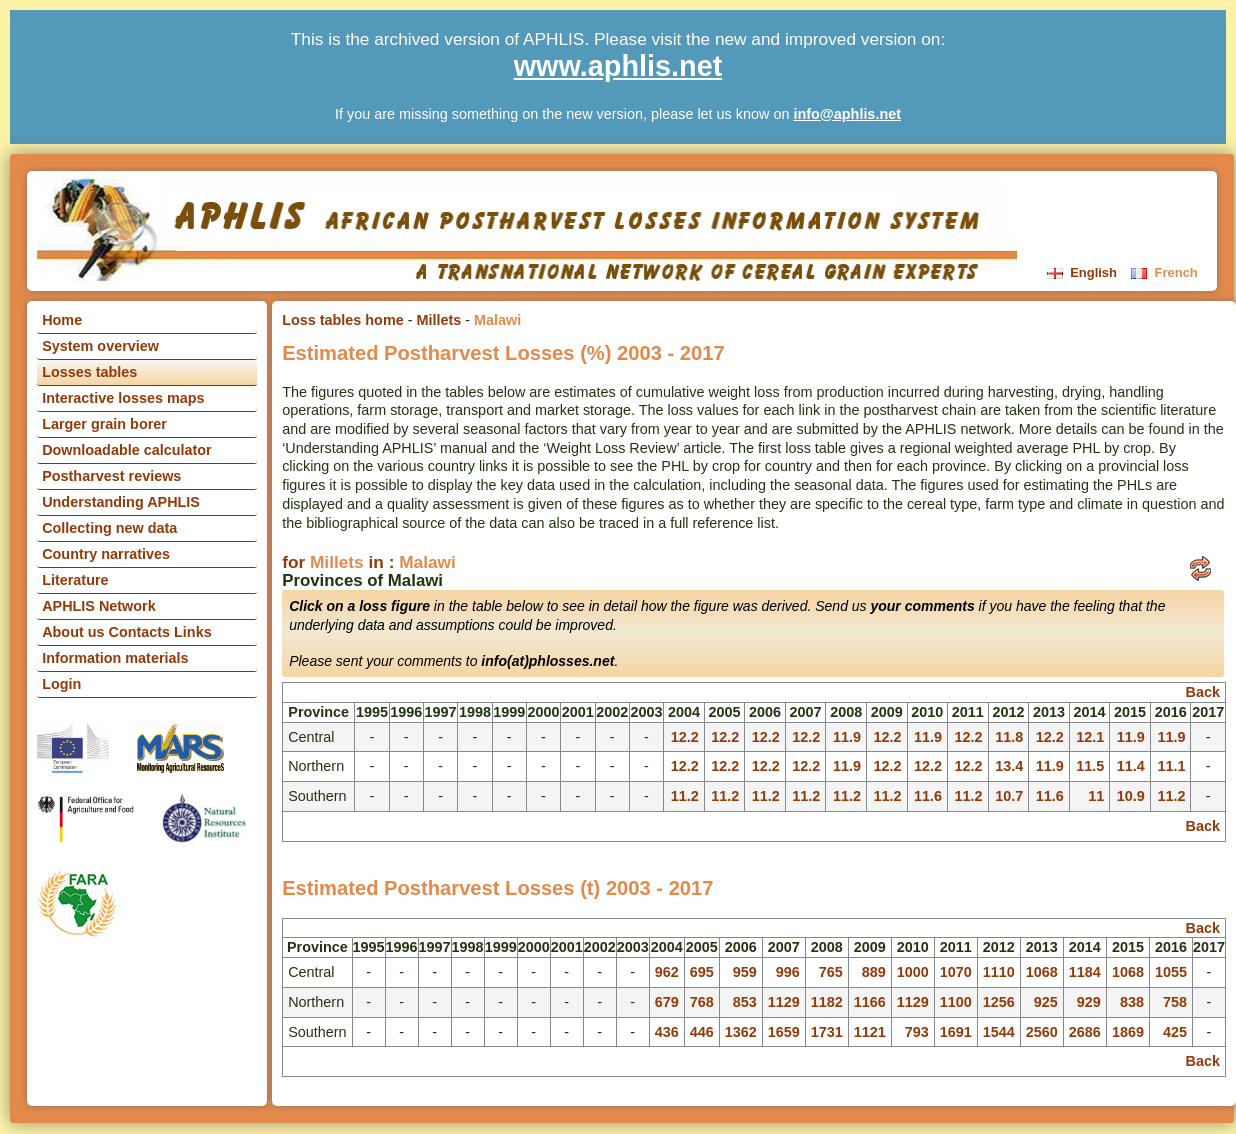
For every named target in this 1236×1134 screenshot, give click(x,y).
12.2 (685, 737)
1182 (827, 1002)
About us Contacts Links (127, 632)
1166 (870, 1002)
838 (1132, 1002)
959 (745, 972)
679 (667, 1002)
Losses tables (89, 372)
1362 (741, 1032)
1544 (999, 1032)
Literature (75, 580)
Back (1203, 692)
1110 (999, 972)
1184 (1085, 972)
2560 (1042, 1032)
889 (874, 972)
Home (62, 320)
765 (831, 972)
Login (61, 684)
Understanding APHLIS (121, 502)
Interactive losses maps (123, 398)
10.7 (1009, 796)
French (1164, 272)
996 (788, 972)
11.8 (1009, 737)
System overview (100, 346)
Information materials (115, 658)
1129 (784, 1002)
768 (702, 1002)
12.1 (1090, 737)
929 (1089, 1002)
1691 (956, 1032)
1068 (1042, 972)
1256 (999, 1002)
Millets (439, 320)
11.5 (1090, 766)
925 (1046, 1002)
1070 (956, 972)
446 (702, 1032)
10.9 (1131, 796)
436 (667, 1032)
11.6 (928, 796)
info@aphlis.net (847, 114)
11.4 (1131, 766)
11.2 (685, 796)
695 (702, 972)
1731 (827, 1032)
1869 (1128, 1032)
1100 (956, 1002)
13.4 (1009, 766)
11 (1096, 796)
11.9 (847, 737)
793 (917, 1032)
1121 (870, 1032)
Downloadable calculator (127, 450)
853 (745, 1002)
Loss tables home (343, 320)
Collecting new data (109, 528)
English (1084, 272)
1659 (784, 1032)
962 (667, 972)
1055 (1171, 972)
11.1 (1171, 766)
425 (1175, 1032)
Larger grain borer (104, 424)
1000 (913, 972)
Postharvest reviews (111, 476)
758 (1175, 1002)
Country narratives (106, 554)
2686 (1085, 1032)
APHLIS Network (99, 606)
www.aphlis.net (618, 66)
